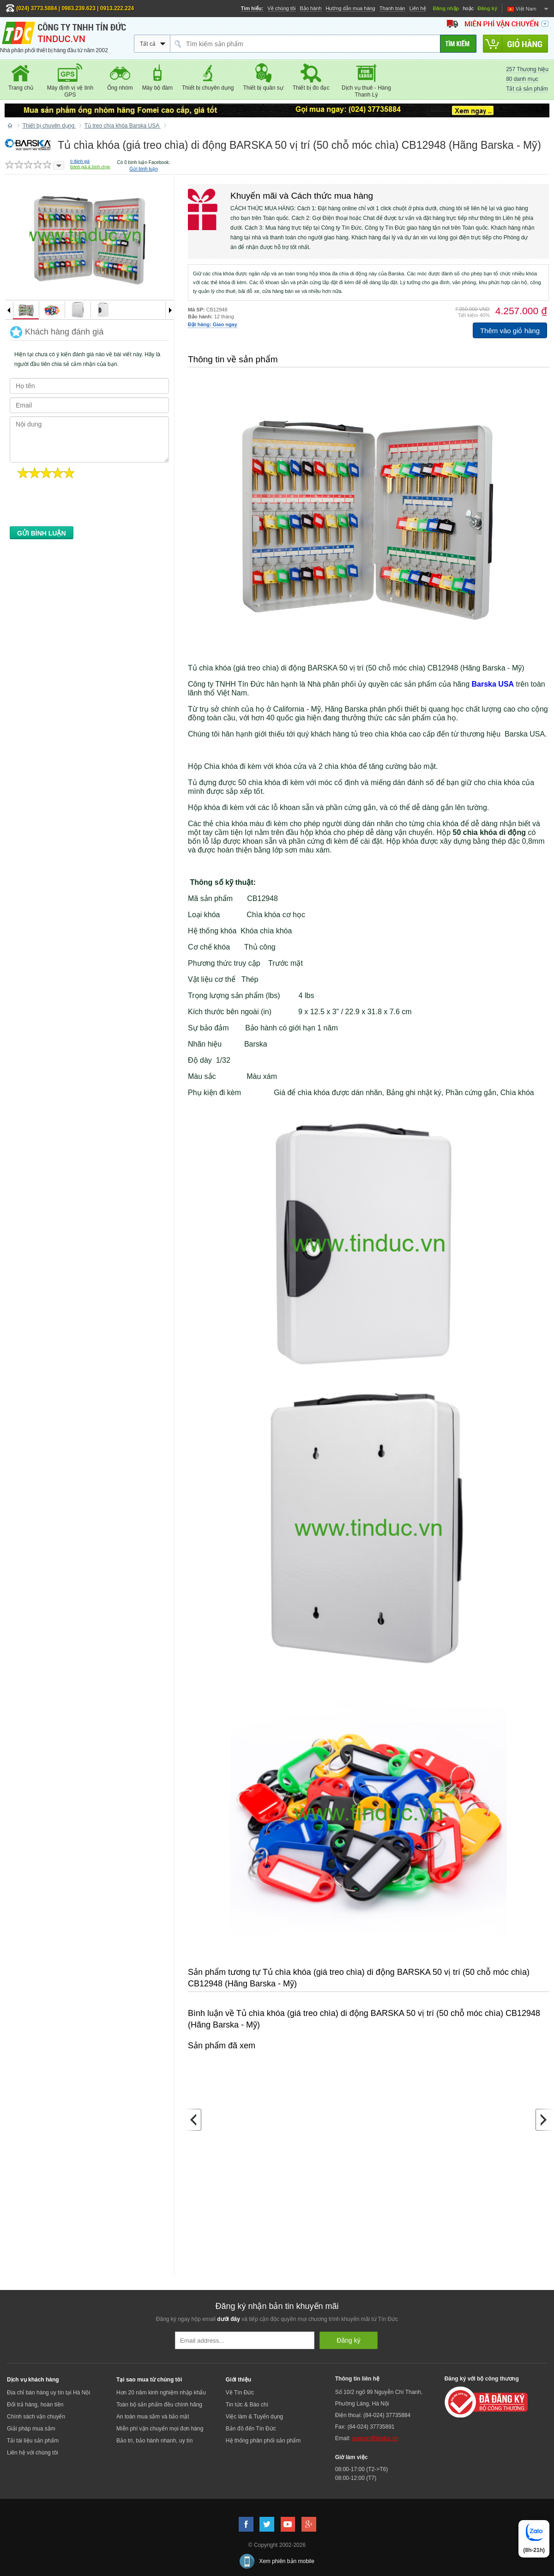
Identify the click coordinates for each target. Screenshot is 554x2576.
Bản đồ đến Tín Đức (251, 2428)
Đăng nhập (446, 8)
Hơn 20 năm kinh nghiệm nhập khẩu (161, 2392)
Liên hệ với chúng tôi (32, 2452)
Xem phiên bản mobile (286, 2561)
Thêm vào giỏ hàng (510, 331)
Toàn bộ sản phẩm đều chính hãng (159, 2404)
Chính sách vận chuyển (36, 2416)
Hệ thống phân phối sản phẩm (263, 2440)
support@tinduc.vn (375, 2438)
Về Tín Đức (240, 2392)
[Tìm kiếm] (458, 43)
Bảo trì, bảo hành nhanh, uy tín (154, 2440)
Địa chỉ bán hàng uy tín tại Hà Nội (48, 2392)
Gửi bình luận (143, 168)
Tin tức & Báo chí (247, 2404)
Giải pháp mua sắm (31, 2428)
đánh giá (80, 161)
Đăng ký (487, 8)
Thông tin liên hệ (357, 2378)
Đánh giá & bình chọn (90, 166)
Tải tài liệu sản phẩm (33, 2440)
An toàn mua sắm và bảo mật (152, 2416)
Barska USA (493, 684)
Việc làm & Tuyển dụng (254, 2416)
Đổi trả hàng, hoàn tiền (35, 2404)
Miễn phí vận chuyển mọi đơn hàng (159, 2428)
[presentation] (80, 505)
